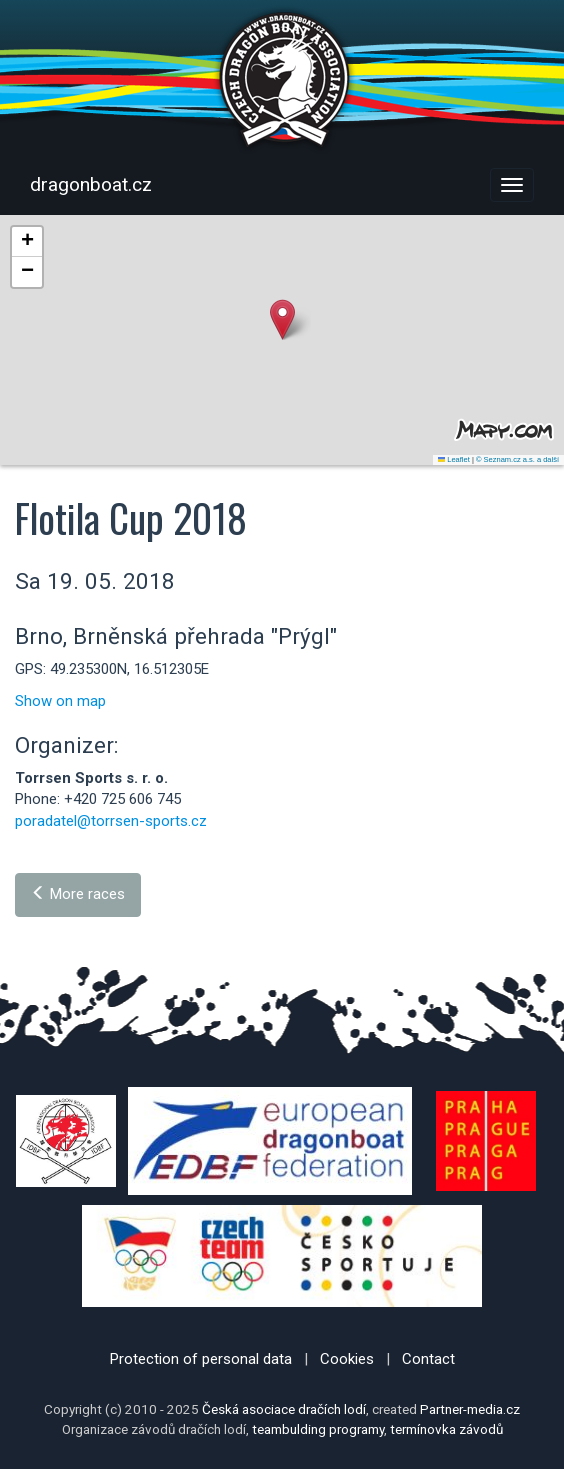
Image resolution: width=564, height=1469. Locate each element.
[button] (282, 319)
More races (78, 894)
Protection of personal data (201, 1359)
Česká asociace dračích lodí (284, 1409)
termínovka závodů (446, 1429)
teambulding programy (318, 1429)
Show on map (60, 701)
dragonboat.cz (91, 184)
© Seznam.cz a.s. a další (517, 459)
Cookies (347, 1359)
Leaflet (454, 459)
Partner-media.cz (470, 1409)
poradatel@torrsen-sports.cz (111, 821)
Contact (428, 1359)
